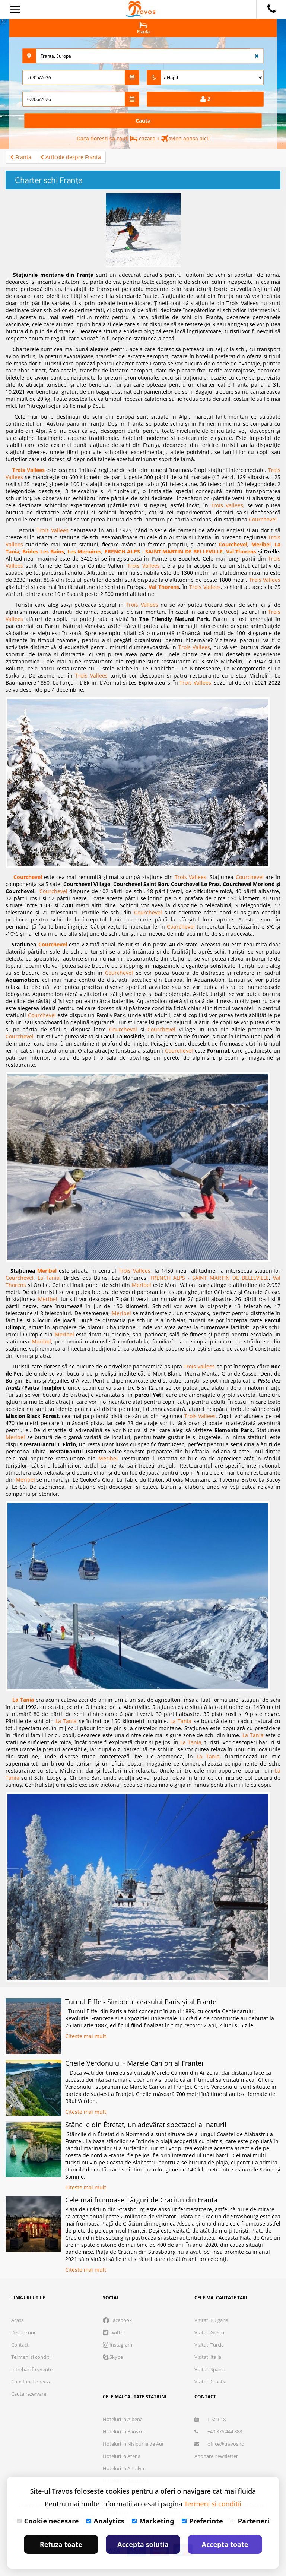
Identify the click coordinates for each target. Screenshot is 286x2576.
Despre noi (23, 2332)
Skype (113, 2357)
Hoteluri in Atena (121, 2456)
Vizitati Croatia (210, 2381)
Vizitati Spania (209, 2369)
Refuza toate (61, 2544)
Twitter (114, 2332)
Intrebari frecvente (32, 2369)
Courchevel (263, 519)
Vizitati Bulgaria (211, 2320)
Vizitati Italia (207, 2357)
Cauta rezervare (28, 2394)
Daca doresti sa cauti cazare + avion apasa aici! (143, 138)
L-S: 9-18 (210, 2419)
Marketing (153, 2520)
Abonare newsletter (216, 2456)
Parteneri (250, 2520)
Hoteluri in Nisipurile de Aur (133, 2443)
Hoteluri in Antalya (123, 2468)
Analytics (105, 2520)
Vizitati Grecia (209, 2332)
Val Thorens (241, 551)
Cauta (143, 120)
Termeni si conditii (31, 2357)
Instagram (117, 2344)
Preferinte (202, 2520)
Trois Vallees (28, 469)
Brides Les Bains (43, 551)
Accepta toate (225, 2544)
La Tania (49, 1277)
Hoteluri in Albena (123, 2419)
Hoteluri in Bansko (123, 2431)
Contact (20, 2344)
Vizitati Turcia (209, 2344)
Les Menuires (84, 551)
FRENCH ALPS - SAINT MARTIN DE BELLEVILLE (164, 551)
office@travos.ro (219, 2443)
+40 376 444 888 (218, 2431)
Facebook (117, 2320)
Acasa (17, 2320)
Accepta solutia (143, 2544)
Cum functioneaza (31, 2381)
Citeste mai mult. (86, 2036)
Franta (20, 157)
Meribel (261, 544)
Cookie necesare (48, 2520)
